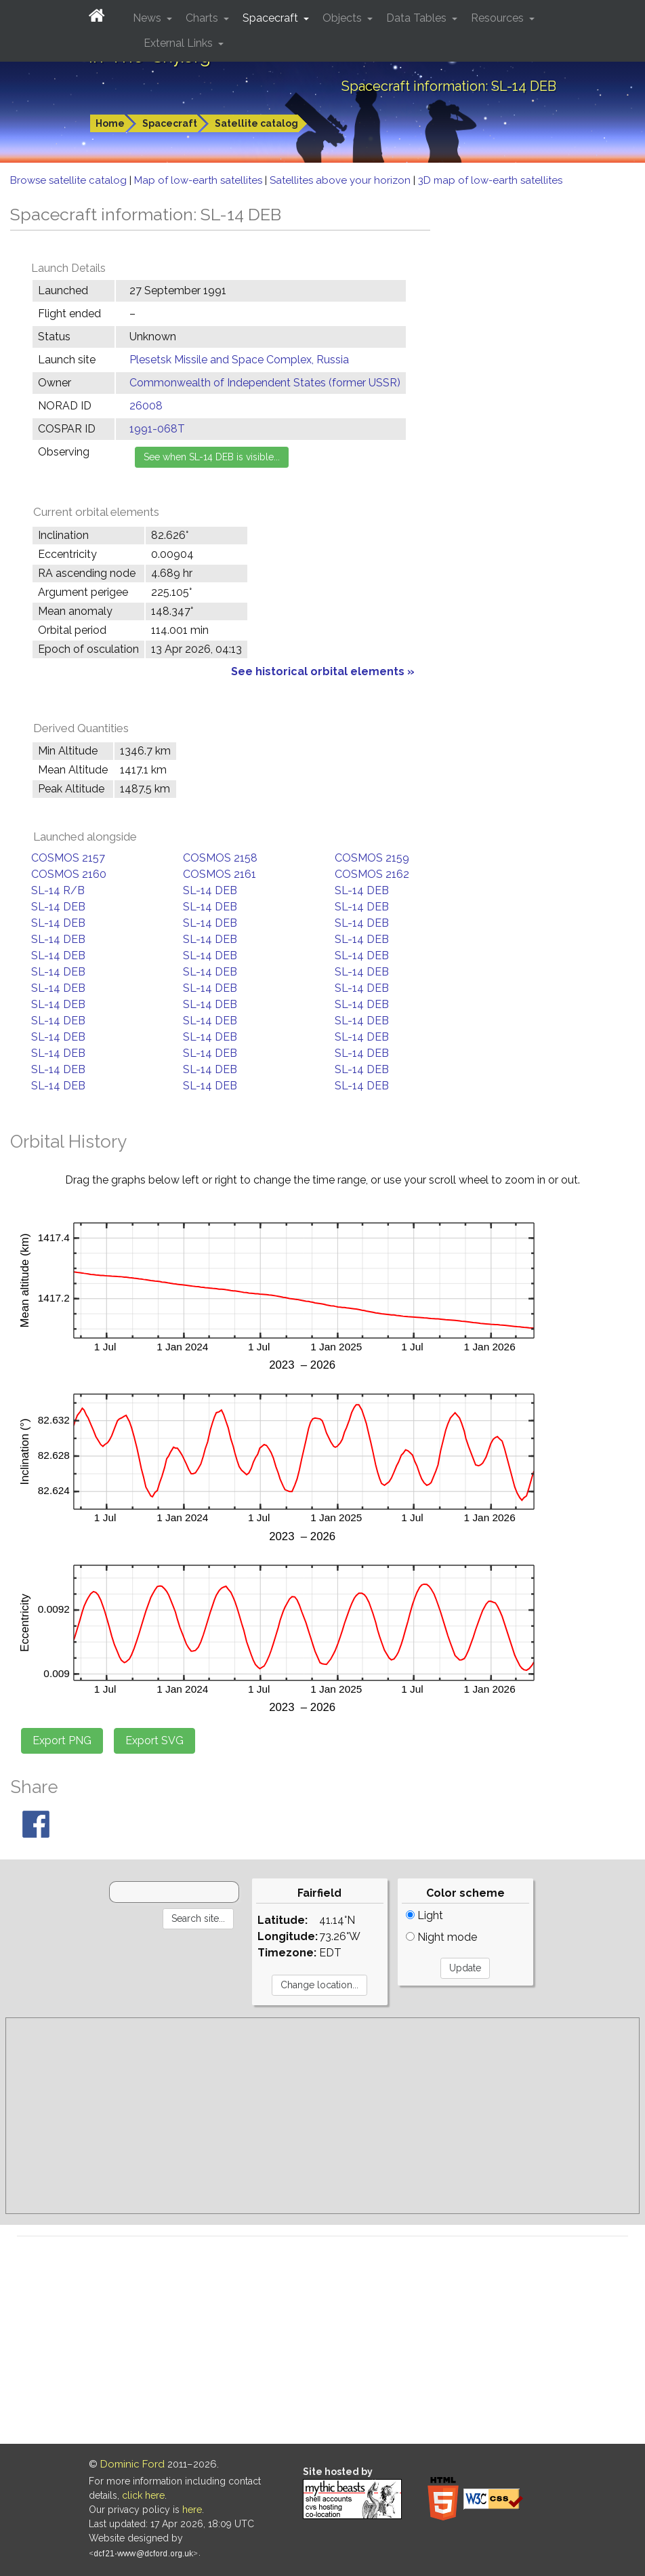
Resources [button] (498, 18)
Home (110, 123)
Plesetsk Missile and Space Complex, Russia (239, 359)
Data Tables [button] (417, 18)
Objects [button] (343, 18)
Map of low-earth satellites (199, 180)
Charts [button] (203, 18)
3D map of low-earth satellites (490, 180)
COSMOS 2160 (68, 874)
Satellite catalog (256, 123)
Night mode (441, 1937)
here (192, 2509)
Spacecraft (169, 123)
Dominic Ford (132, 2464)
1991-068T (157, 428)
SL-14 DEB (210, 890)
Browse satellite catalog (69, 180)
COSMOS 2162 (372, 874)
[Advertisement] (322, 2116)
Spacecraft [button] (272, 18)
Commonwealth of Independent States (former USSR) (264, 382)
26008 (146, 405)
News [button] (148, 18)
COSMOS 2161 (219, 874)
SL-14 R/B (58, 890)
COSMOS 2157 (68, 857)
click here (143, 2495)
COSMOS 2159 (372, 857)
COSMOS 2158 (220, 857)
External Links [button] (179, 43)
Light (424, 1915)
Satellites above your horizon (341, 180)
